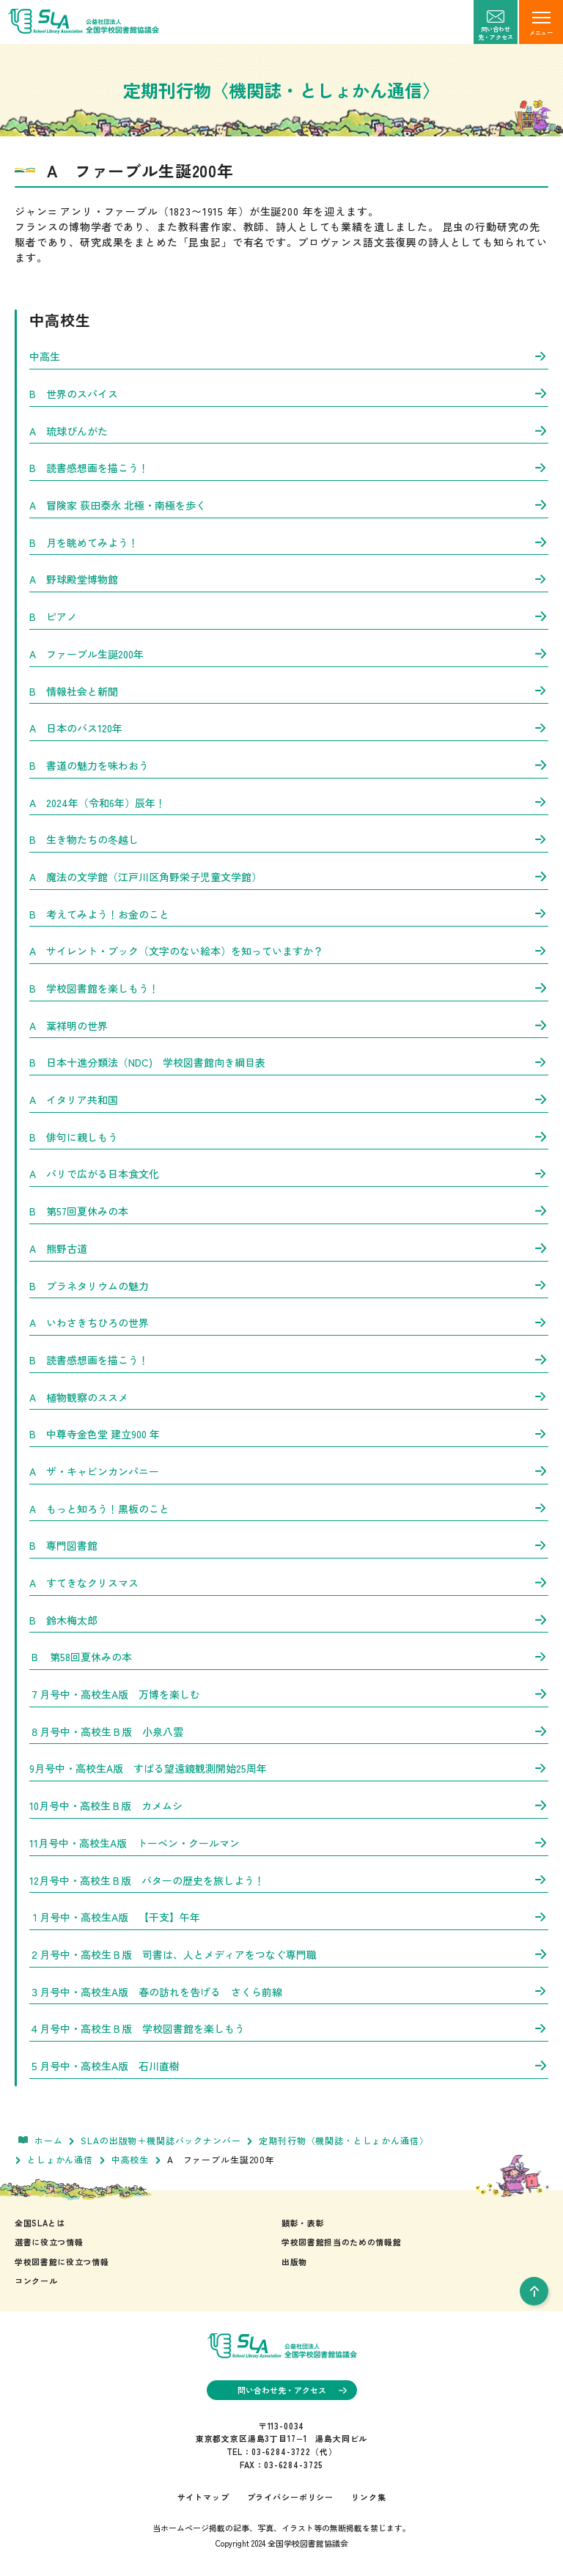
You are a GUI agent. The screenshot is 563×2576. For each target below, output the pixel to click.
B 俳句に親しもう (288, 1137)
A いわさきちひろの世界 (288, 1322)
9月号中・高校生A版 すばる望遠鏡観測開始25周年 (288, 1768)
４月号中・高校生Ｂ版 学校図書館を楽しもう (288, 2028)
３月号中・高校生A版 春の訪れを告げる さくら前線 (288, 1991)
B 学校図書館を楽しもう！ (288, 988)
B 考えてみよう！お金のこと (288, 914)
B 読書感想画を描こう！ (288, 467)
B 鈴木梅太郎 (288, 1620)
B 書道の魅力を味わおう (288, 765)
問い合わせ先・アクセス (292, 2390)
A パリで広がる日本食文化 (288, 1173)
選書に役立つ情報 (49, 2242)
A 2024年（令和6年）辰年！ (288, 802)
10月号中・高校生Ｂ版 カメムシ (288, 1805)
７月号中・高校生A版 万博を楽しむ (288, 1694)
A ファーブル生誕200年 (288, 654)
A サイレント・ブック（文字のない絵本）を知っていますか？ (288, 950)
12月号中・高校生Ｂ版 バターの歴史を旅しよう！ (288, 1880)
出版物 (294, 2261)
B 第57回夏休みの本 (288, 1211)
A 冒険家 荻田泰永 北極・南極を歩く (288, 505)
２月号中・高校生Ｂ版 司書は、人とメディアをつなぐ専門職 (288, 1954)
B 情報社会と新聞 (288, 691)
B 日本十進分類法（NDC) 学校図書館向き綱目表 (288, 1062)
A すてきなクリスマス (288, 1582)
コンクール (36, 2280)
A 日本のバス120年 (288, 728)
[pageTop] (534, 2291)
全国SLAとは (40, 2223)
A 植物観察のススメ (288, 1397)
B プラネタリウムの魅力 (288, 1285)
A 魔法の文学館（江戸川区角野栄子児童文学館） (288, 876)
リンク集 (368, 2497)
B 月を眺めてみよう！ (288, 542)
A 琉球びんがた (288, 431)
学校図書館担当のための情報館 (341, 2242)
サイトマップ (203, 2497)
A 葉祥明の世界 (288, 1025)
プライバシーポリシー (290, 2497)
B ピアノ (288, 616)
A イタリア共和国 (288, 1099)
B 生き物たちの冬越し (288, 839)
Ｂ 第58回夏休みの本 (288, 1656)
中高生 (288, 356)
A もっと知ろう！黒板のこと (288, 1508)
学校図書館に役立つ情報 (61, 2261)
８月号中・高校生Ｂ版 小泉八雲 (288, 1731)
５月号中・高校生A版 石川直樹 (288, 2065)
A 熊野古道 (288, 1248)
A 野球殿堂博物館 (288, 579)
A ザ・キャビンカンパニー (288, 1471)
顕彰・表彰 (303, 2223)
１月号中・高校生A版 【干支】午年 (288, 1917)
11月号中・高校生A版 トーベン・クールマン (288, 1843)
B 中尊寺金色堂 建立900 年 (288, 1434)
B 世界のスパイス (288, 393)
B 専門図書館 (288, 1545)
